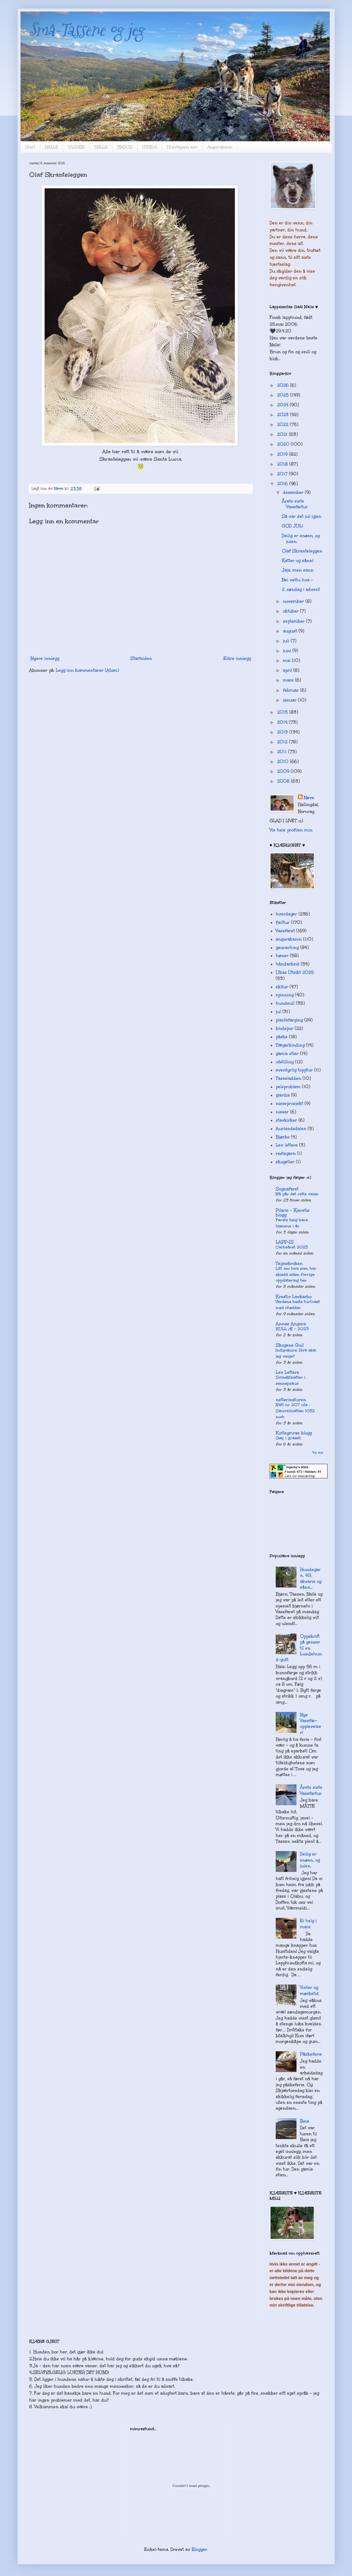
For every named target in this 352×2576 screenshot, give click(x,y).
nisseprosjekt (289, 1103)
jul (278, 1012)
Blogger (199, 2549)
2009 (284, 771)
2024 (283, 405)
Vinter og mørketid (309, 1990)
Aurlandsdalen (291, 1128)
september (294, 621)
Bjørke (283, 1137)
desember (294, 492)
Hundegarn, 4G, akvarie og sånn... (310, 1578)
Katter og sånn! (297, 560)
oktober (291, 611)
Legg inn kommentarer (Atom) (87, 670)
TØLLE (101, 147)
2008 (284, 781)
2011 (282, 752)
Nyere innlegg (45, 658)
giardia (283, 1095)
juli (287, 641)
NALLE (51, 147)
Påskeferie (311, 2054)
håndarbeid (287, 964)
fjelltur (283, 922)
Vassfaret (285, 931)
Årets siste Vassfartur (295, 504)
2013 (283, 732)
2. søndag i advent (301, 589)
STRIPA (149, 147)
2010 (283, 761)
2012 (283, 742)
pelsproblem (288, 1087)
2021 (283, 434)
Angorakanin (220, 147)
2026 (283, 385)
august (291, 631)
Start (30, 147)
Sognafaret (287, 1189)
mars (289, 680)
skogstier (285, 1162)
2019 (283, 454)
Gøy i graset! (288, 1438)
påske (282, 1037)
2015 (283, 712)
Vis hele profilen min (291, 830)
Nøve (309, 798)
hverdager (286, 914)
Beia (304, 2121)
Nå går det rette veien (297, 1194)
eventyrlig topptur (294, 1070)
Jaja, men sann (298, 570)
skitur (282, 987)
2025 (283, 395)
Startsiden (141, 658)
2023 (283, 415)
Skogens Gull (290, 1345)
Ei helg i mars (308, 1923)
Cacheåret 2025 (292, 1247)
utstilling (285, 1062)
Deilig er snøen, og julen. (310, 1860)
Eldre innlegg (237, 658)
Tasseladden (288, 1078)
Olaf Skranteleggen (302, 551)
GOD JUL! (292, 526)
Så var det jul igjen (301, 516)
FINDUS (124, 147)
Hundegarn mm (182, 147)
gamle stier (287, 1053)
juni (287, 651)
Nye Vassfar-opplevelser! (310, 1723)
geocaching (287, 947)
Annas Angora (291, 1324)
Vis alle (317, 1452)
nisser (282, 1112)
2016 (283, 484)
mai (287, 660)
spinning (285, 995)
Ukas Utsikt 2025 (295, 972)
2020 (284, 444)
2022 (283, 424)
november (294, 601)
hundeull (285, 1003)
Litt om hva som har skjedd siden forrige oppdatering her (296, 1274)
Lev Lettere (287, 1372)
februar (291, 690)
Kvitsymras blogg (294, 1433)
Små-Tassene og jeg (86, 30)
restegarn (286, 1153)
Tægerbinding (290, 1045)
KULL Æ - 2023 (292, 1329)
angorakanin (289, 939)
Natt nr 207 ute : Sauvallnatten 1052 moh (295, 1411)
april (288, 670)
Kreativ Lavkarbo (294, 1297)
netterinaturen (291, 1400)
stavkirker (286, 1120)
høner (282, 955)
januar (290, 700)
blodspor (284, 1028)
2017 (283, 474)
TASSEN (76, 147)
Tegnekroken (289, 1263)
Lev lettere (287, 1145)
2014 (283, 722)
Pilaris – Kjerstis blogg (293, 1212)
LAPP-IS (285, 1242)
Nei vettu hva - (297, 580)
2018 (283, 464)
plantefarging (289, 1020)
